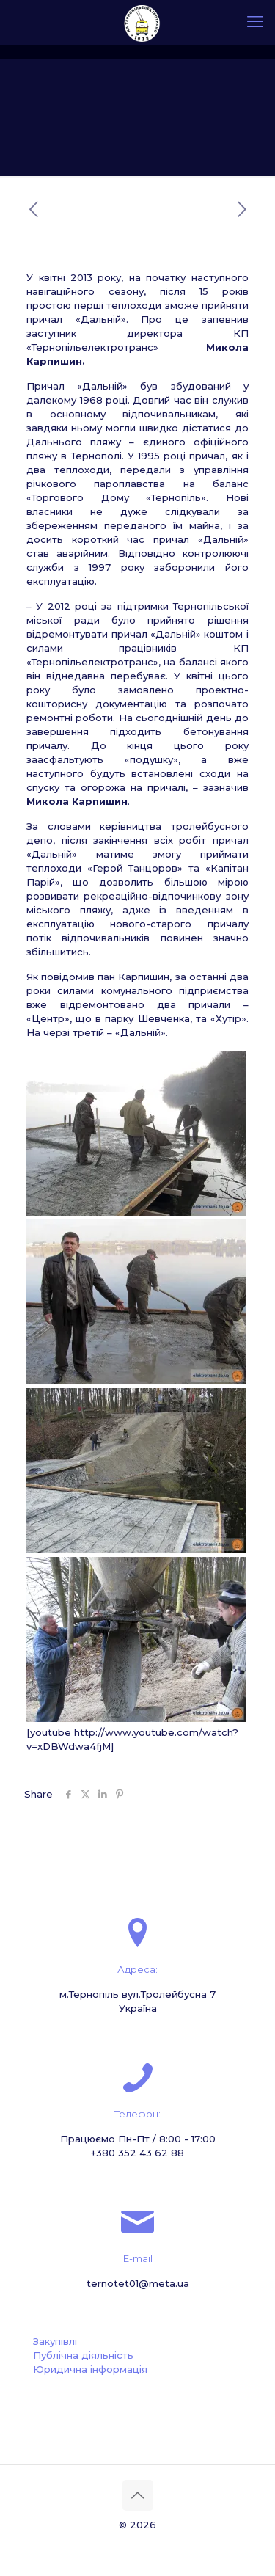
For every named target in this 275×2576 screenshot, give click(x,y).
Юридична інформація (90, 2369)
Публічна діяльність (83, 2355)
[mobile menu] (255, 22)
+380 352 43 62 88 (137, 2153)
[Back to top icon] (137, 2495)
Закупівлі (55, 2341)
